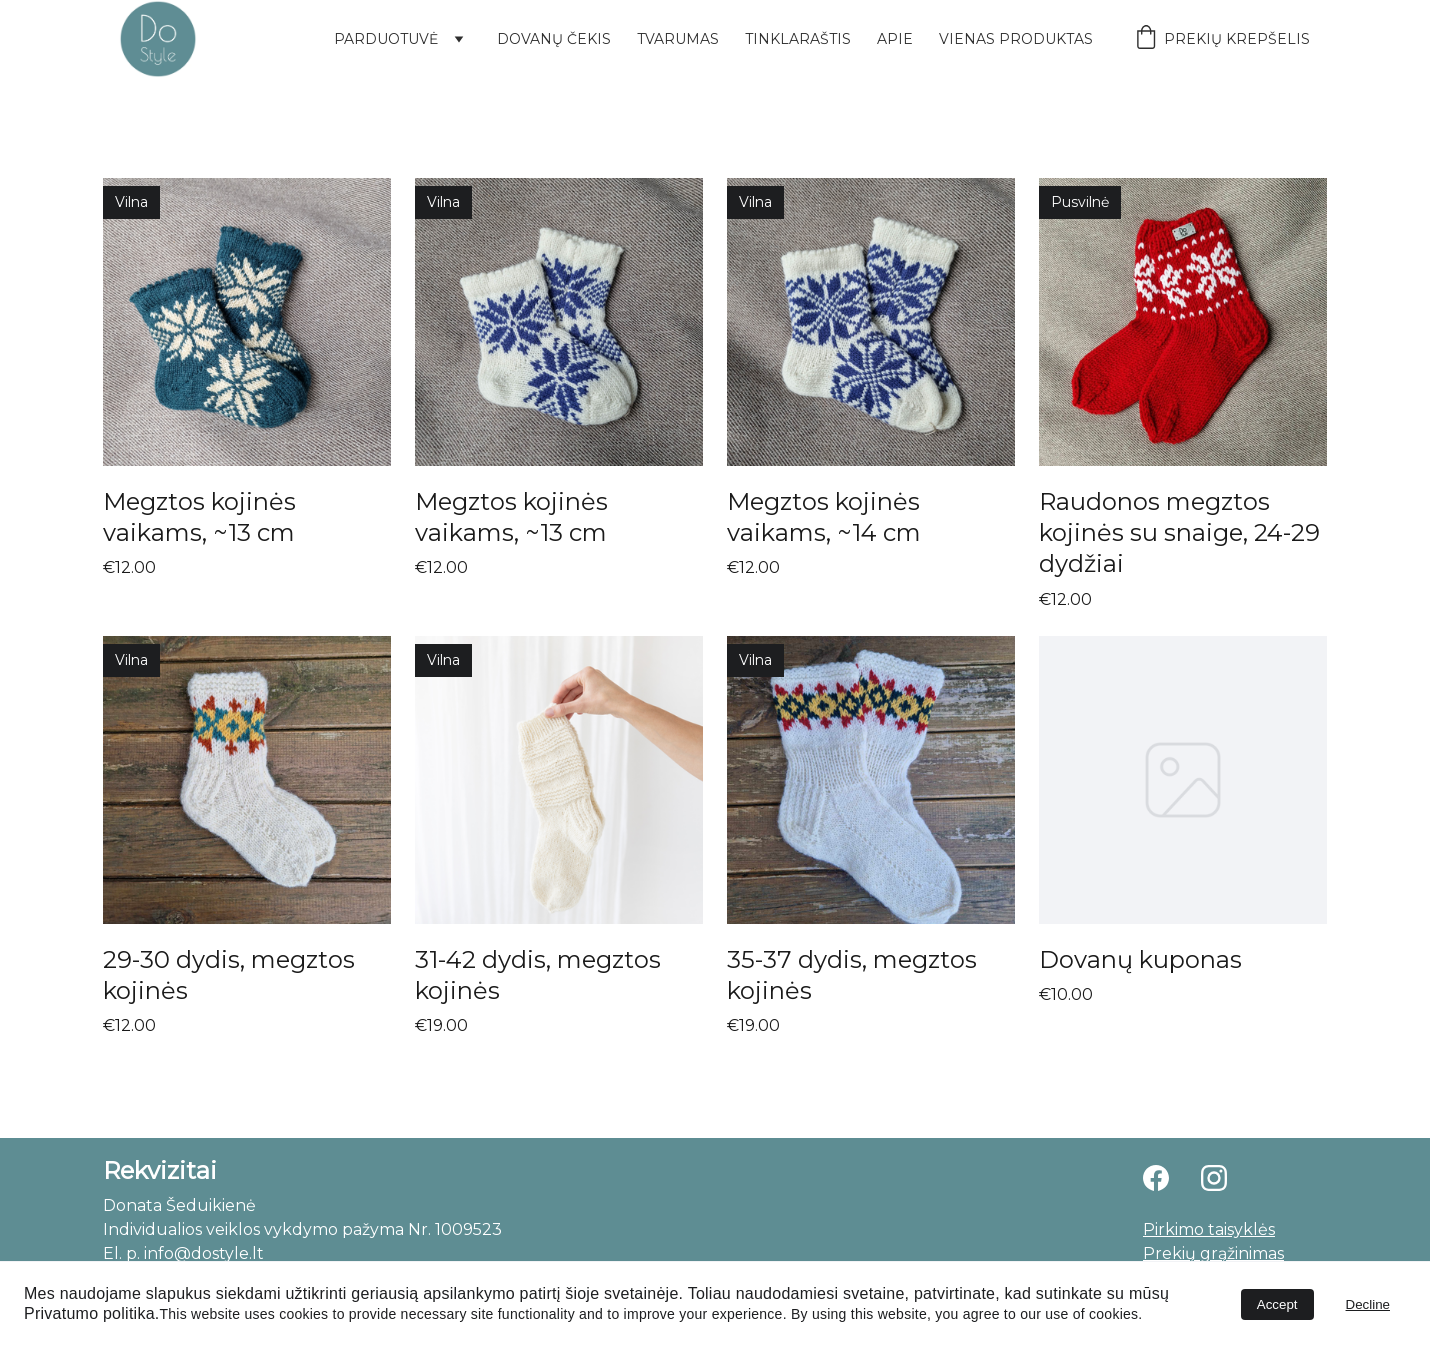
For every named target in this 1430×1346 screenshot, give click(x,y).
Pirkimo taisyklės (1209, 1229)
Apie (895, 39)
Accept (1277, 1304)
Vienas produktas (1016, 39)
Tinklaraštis (798, 39)
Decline (1368, 1304)
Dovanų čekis (554, 39)
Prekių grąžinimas (1213, 1253)
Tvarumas (678, 39)
